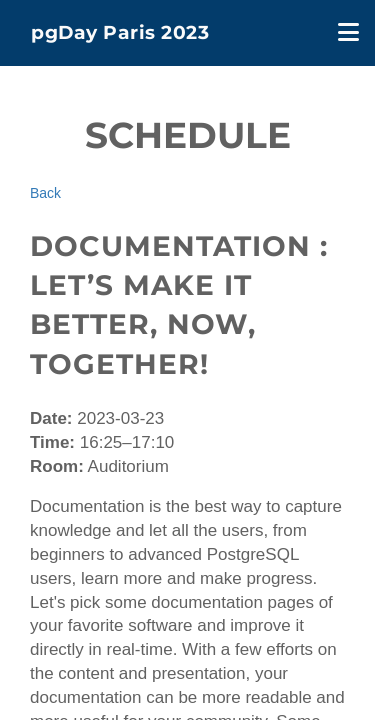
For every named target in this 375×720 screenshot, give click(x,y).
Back (45, 193)
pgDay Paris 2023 (120, 32)
